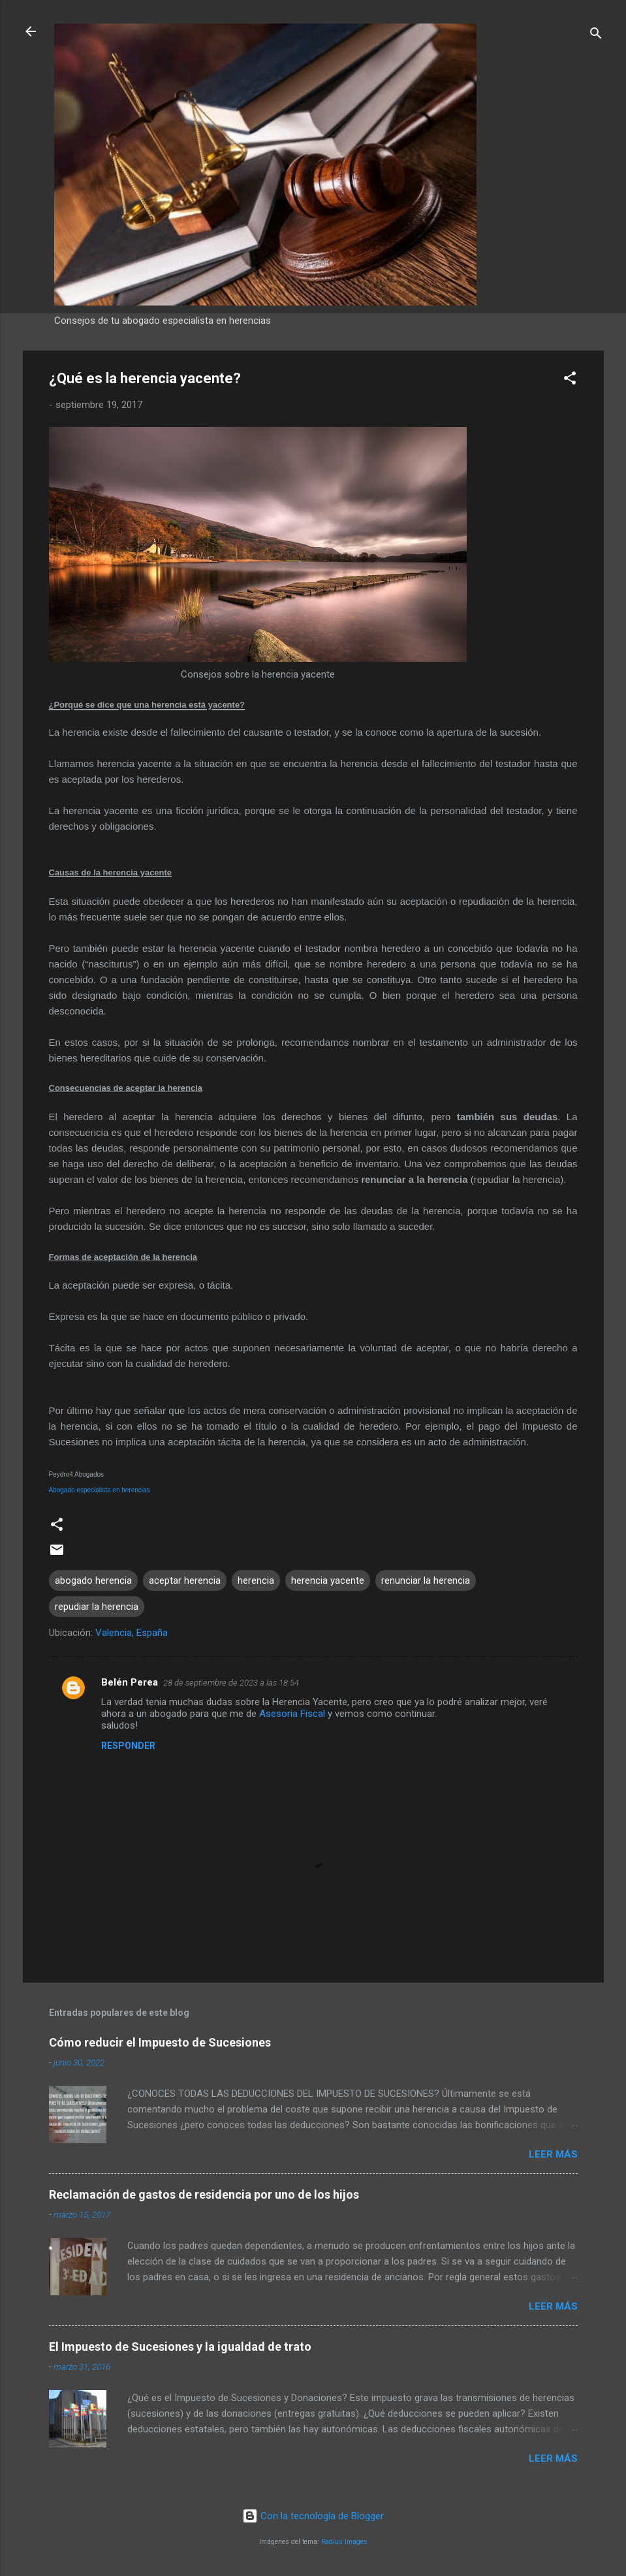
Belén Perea (129, 1682)
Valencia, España (131, 1633)
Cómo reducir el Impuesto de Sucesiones (160, 2042)
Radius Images (344, 2541)
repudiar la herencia (96, 1606)
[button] (570, 380)
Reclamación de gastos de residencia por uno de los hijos (204, 2194)
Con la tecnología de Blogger (313, 2516)
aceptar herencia (185, 1580)
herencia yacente (327, 1580)
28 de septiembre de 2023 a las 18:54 (231, 1683)
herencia (256, 1580)
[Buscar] (596, 35)
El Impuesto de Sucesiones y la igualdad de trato (180, 2346)
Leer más (553, 2154)
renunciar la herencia (425, 1580)
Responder (128, 1745)
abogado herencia (93, 1580)
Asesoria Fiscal (292, 1714)
